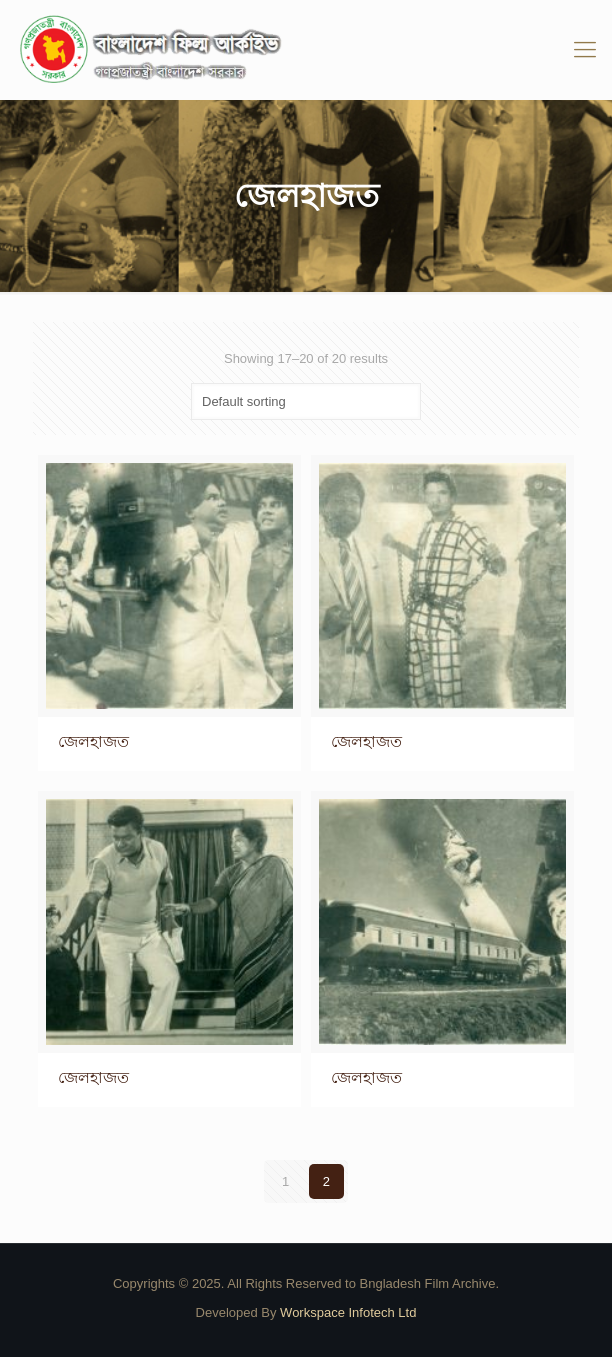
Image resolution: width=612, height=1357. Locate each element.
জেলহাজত (93, 741)
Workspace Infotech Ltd (348, 1312)
